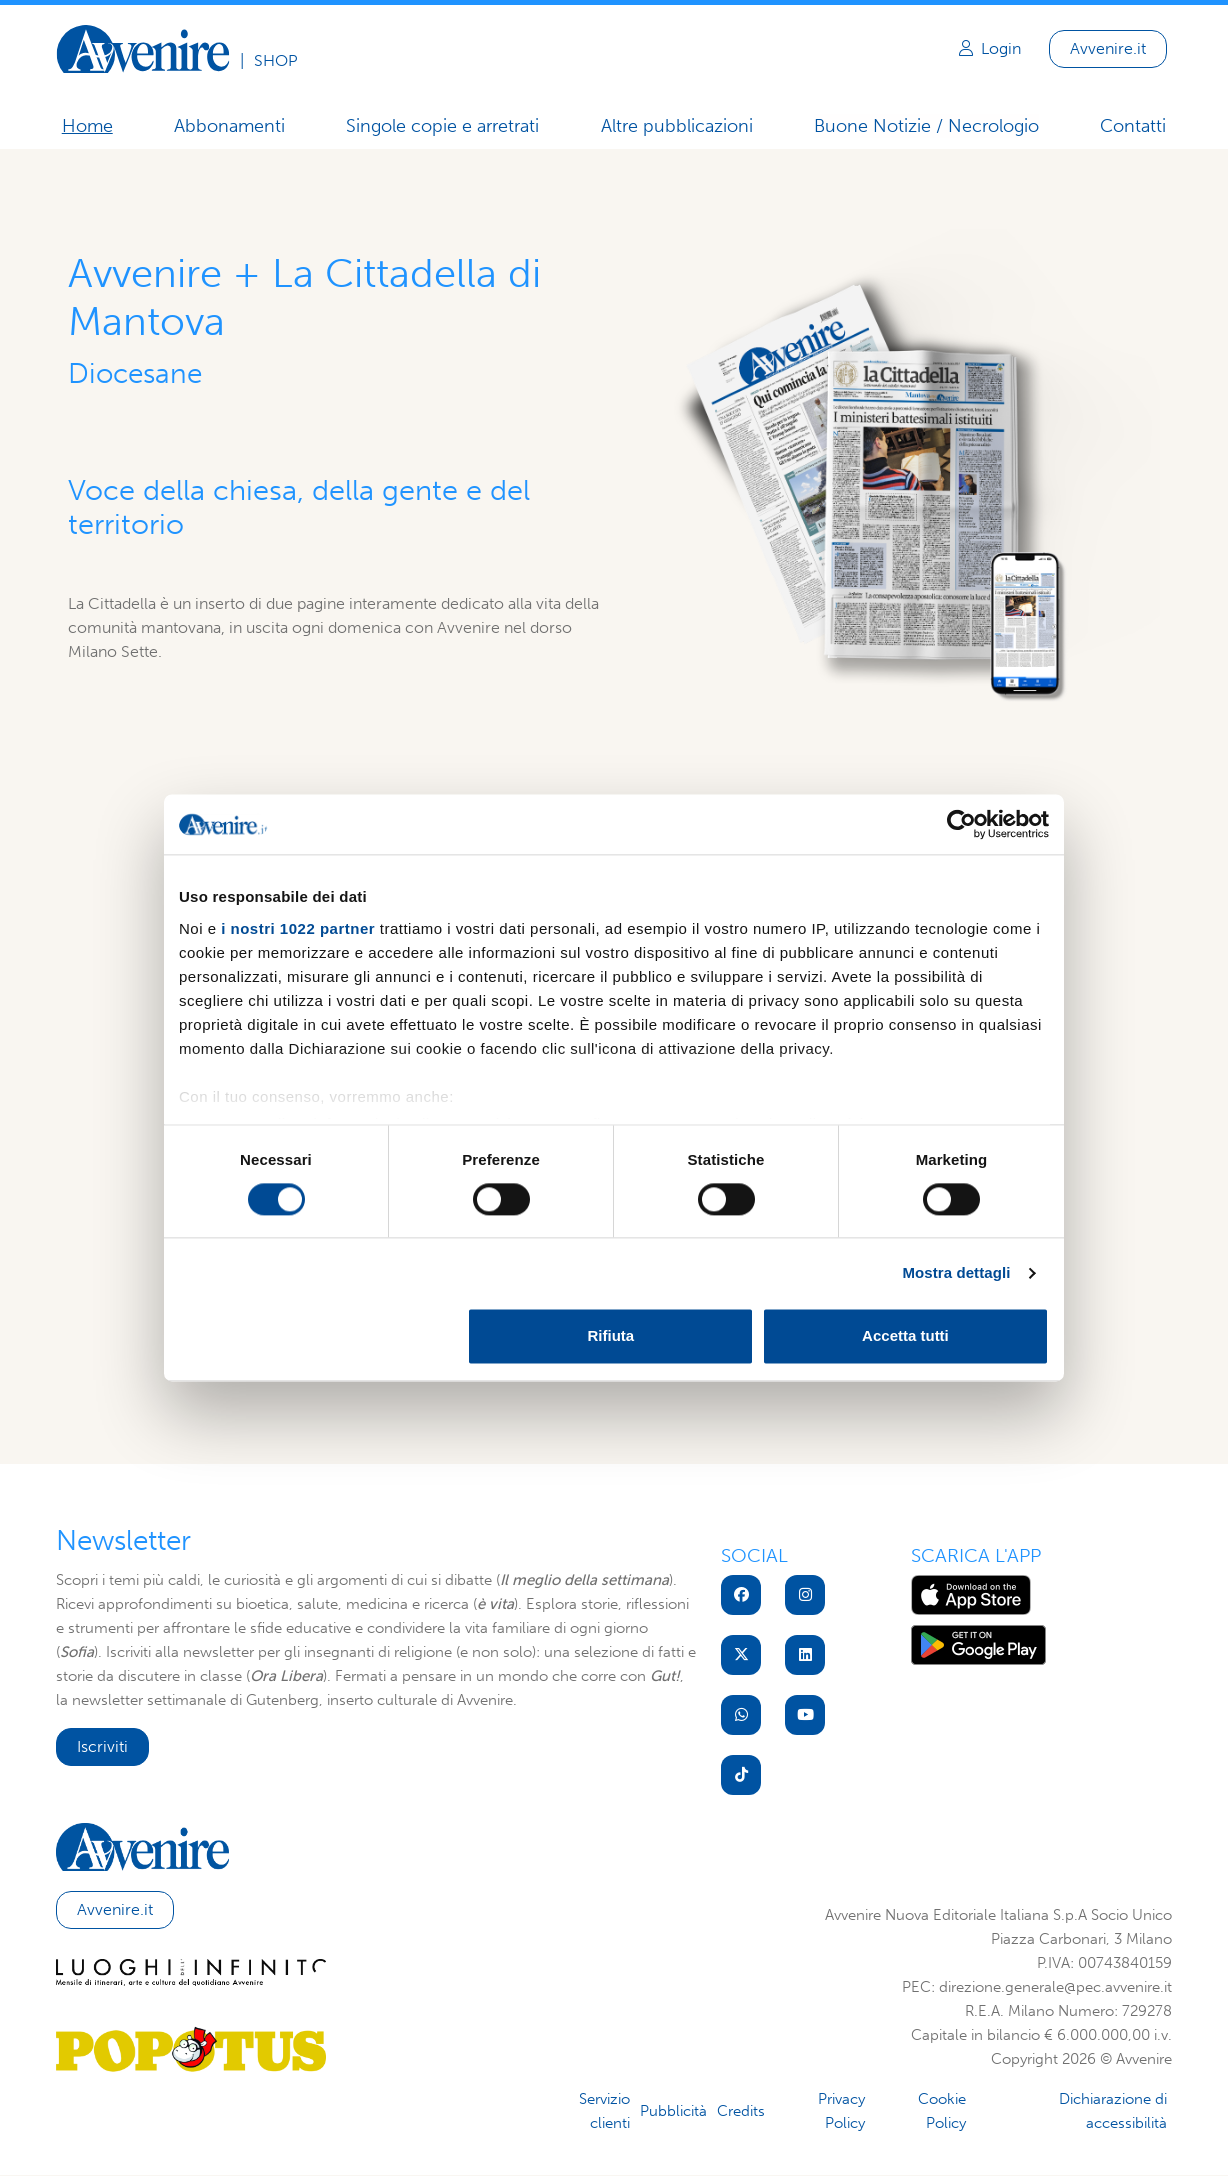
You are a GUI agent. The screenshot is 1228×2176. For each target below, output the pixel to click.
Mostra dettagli (956, 1272)
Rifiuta (611, 1336)
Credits (741, 2112)
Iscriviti (102, 1746)
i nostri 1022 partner (298, 928)
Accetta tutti (905, 1336)
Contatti (1134, 126)
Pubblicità (673, 2112)
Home (86, 126)
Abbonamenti (229, 126)
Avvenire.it (1108, 48)
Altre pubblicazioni (677, 126)
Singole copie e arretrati (442, 126)
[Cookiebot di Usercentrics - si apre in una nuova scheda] (961, 824)
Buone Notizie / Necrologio (926, 127)
